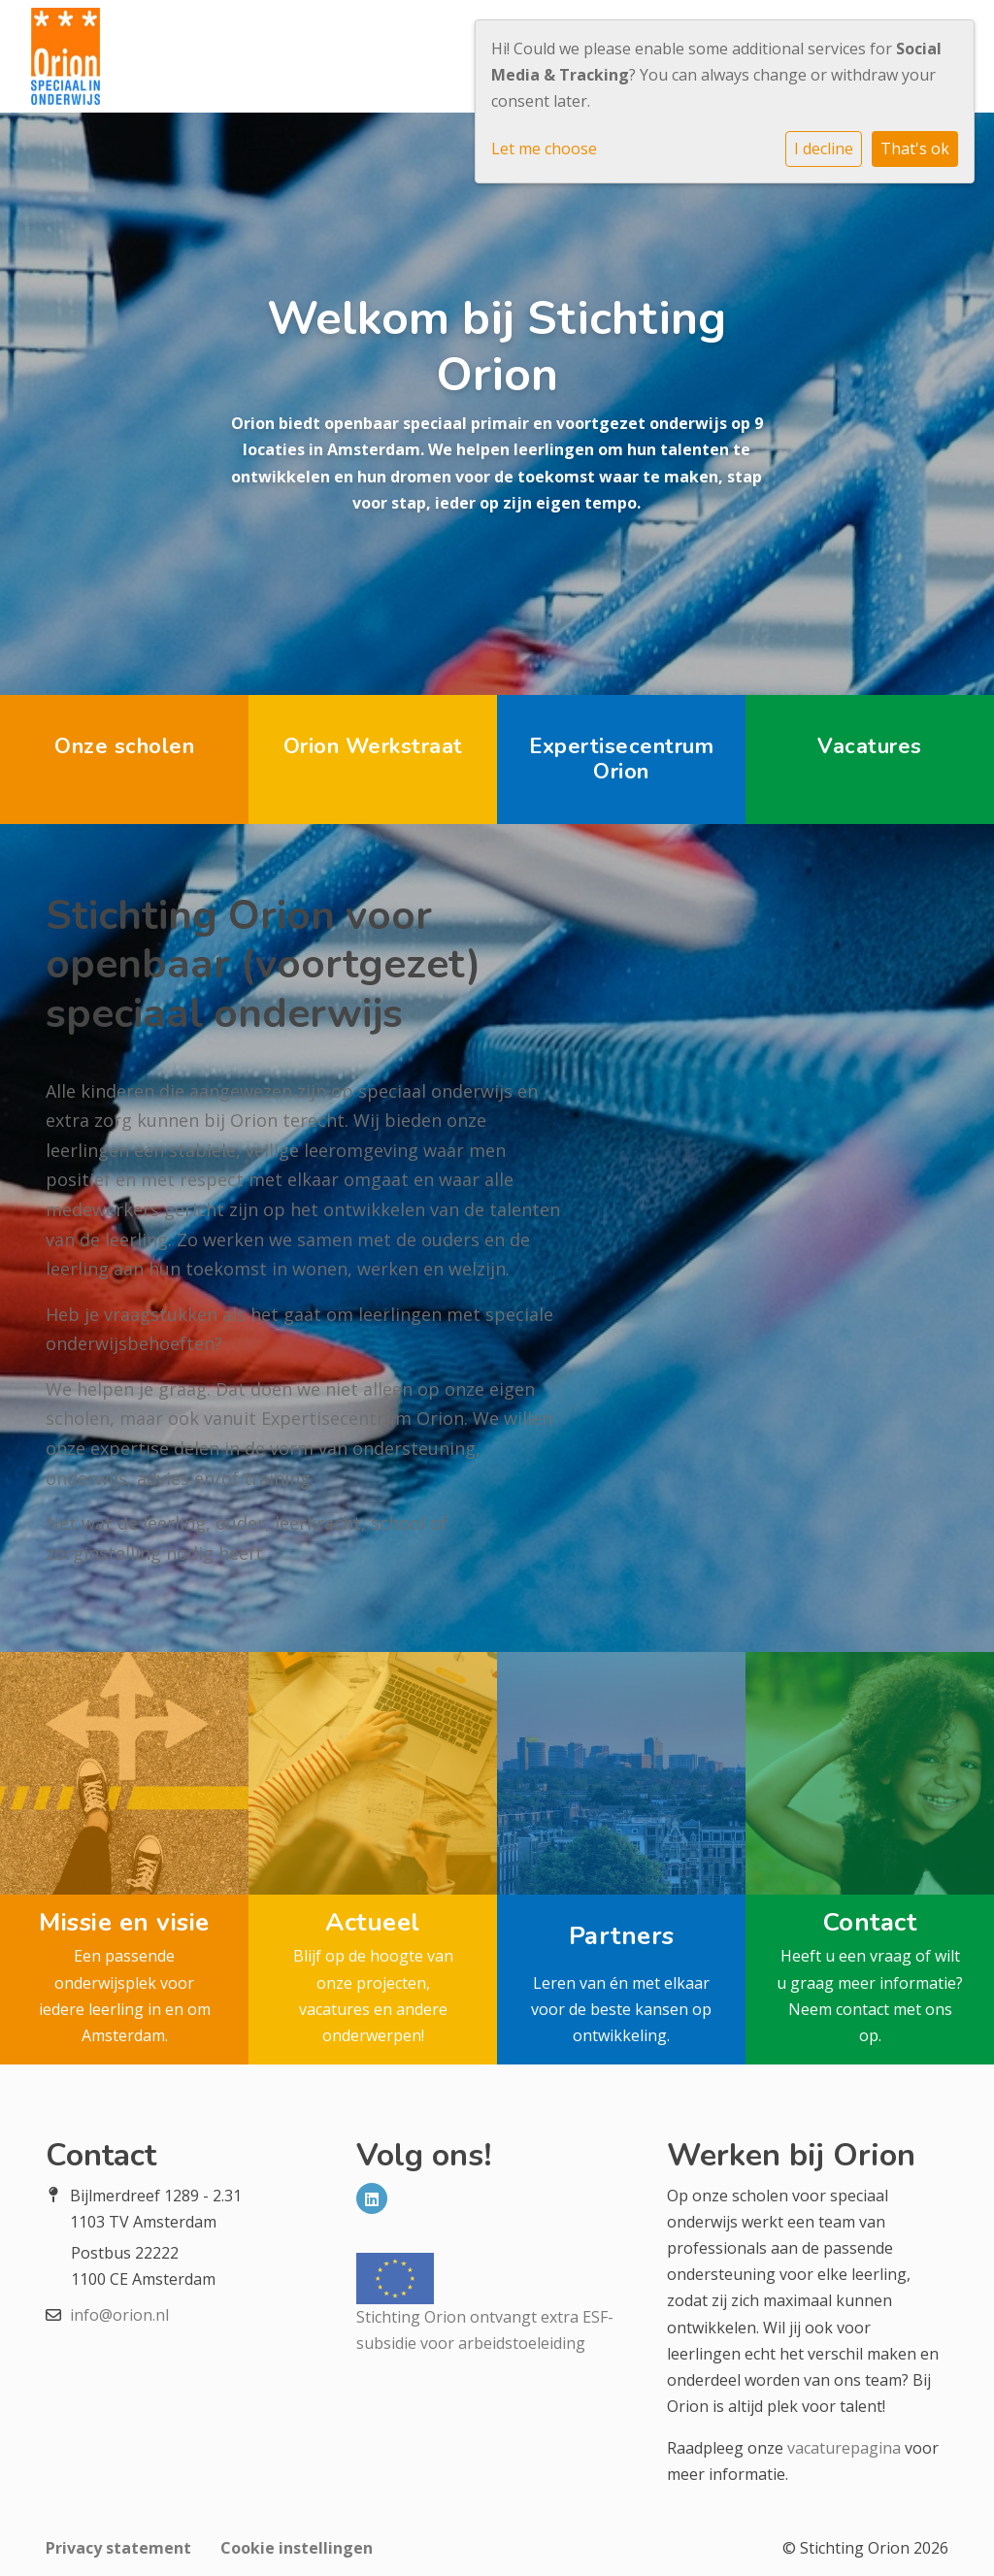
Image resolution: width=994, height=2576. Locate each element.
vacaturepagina (844, 2448)
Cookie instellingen (296, 2548)
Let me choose (544, 148)
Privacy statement (118, 2548)
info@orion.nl (119, 2315)
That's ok (914, 148)
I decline (823, 148)
